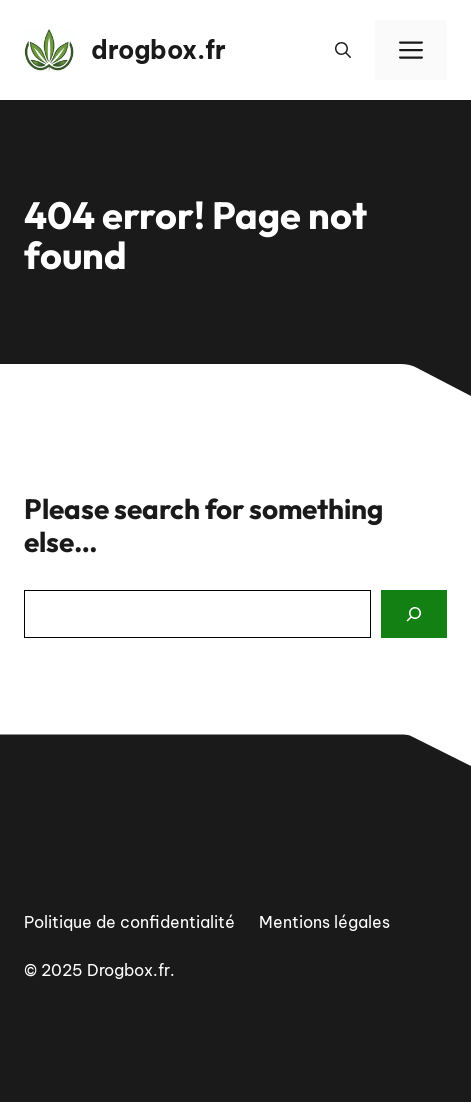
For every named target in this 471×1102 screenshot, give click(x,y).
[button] (343, 50)
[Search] (414, 614)
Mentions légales (324, 922)
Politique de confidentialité (129, 922)
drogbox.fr (158, 50)
